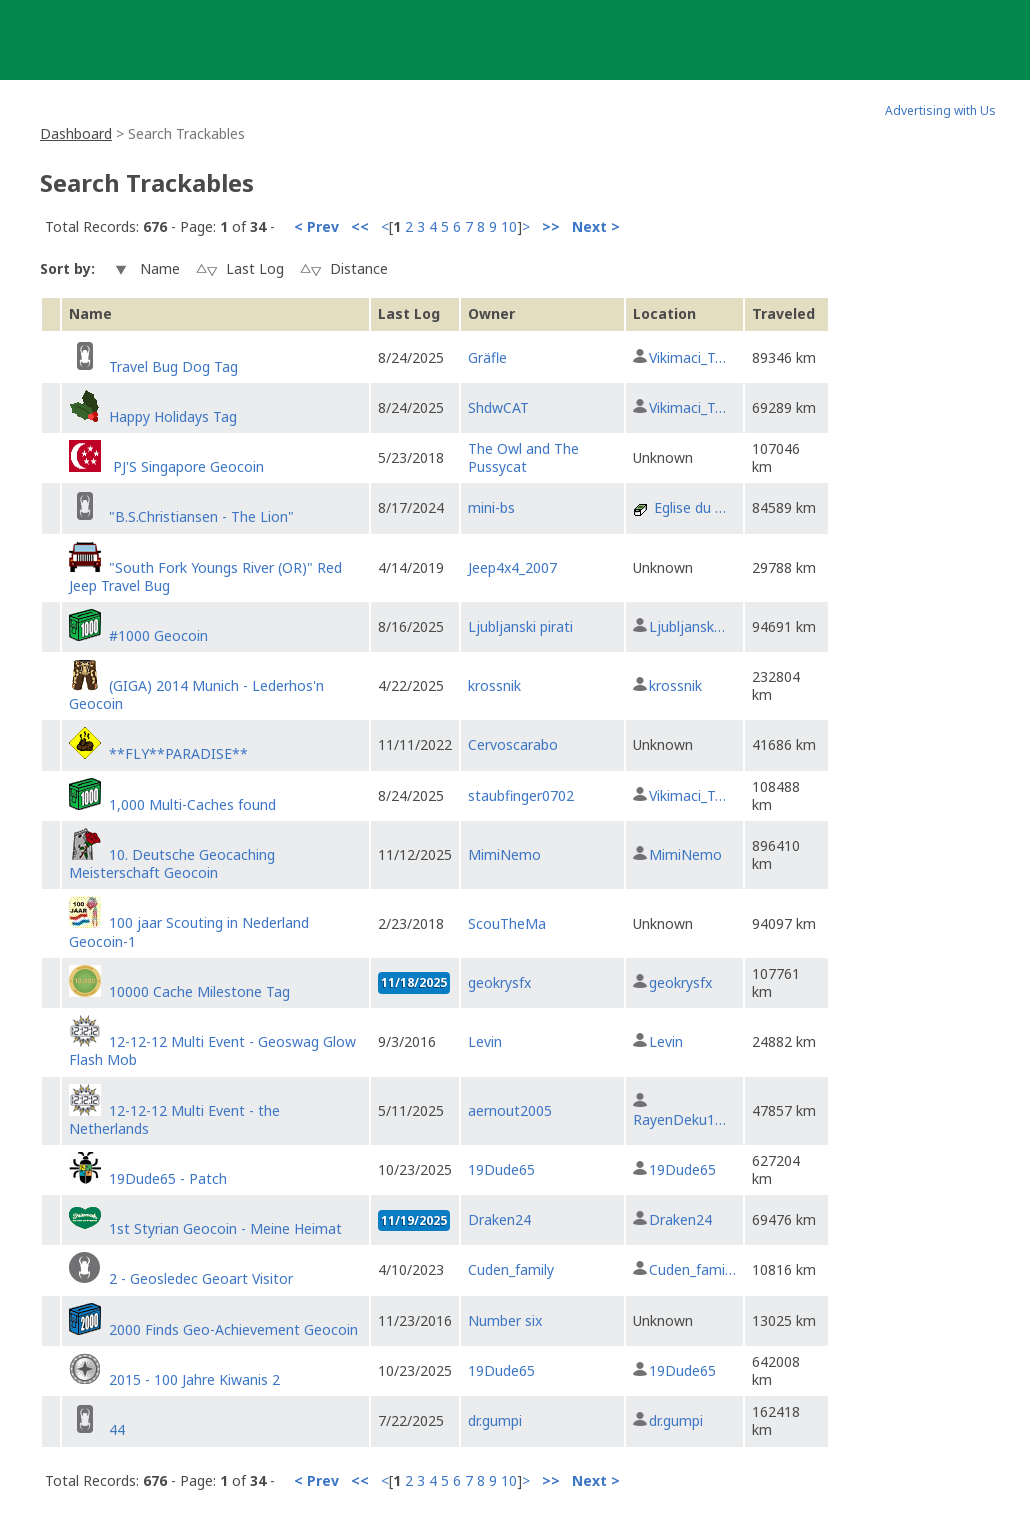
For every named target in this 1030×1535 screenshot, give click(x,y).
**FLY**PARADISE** (178, 753)
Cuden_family (511, 1269)
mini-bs (491, 507)
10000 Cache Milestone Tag (199, 991)
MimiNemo (504, 854)
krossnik (494, 685)
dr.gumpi (495, 1420)
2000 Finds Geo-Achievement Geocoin (233, 1329)
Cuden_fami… (692, 1269)
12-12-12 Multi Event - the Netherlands (174, 1119)
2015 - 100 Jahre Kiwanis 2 (194, 1379)
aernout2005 (510, 1110)
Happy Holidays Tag (173, 416)
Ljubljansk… (687, 626)
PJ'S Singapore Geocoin (186, 466)
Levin (485, 1041)
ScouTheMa (507, 923)
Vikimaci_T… (687, 357)
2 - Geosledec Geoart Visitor (201, 1278)
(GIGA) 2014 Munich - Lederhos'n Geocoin (196, 694)
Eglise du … (690, 507)
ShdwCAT (498, 407)
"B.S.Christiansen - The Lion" (201, 516)
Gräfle (487, 357)
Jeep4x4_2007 (512, 567)
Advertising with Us (940, 110)
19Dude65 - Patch (168, 1178)
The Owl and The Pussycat (523, 457)
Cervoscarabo (513, 744)
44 (117, 1429)
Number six (505, 1320)
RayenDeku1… (679, 1119)
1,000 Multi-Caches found (192, 804)
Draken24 (499, 1219)
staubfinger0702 (521, 795)
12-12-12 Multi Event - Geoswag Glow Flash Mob (212, 1050)
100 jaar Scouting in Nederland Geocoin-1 (189, 931)
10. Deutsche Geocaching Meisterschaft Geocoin (172, 863)
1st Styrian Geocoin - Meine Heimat (225, 1228)
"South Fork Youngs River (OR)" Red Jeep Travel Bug (205, 576)
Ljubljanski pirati (520, 626)
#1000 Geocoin (158, 635)
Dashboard (76, 133)
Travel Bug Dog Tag (173, 366)
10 (509, 226)
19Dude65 (501, 1169)
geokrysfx (499, 982)
